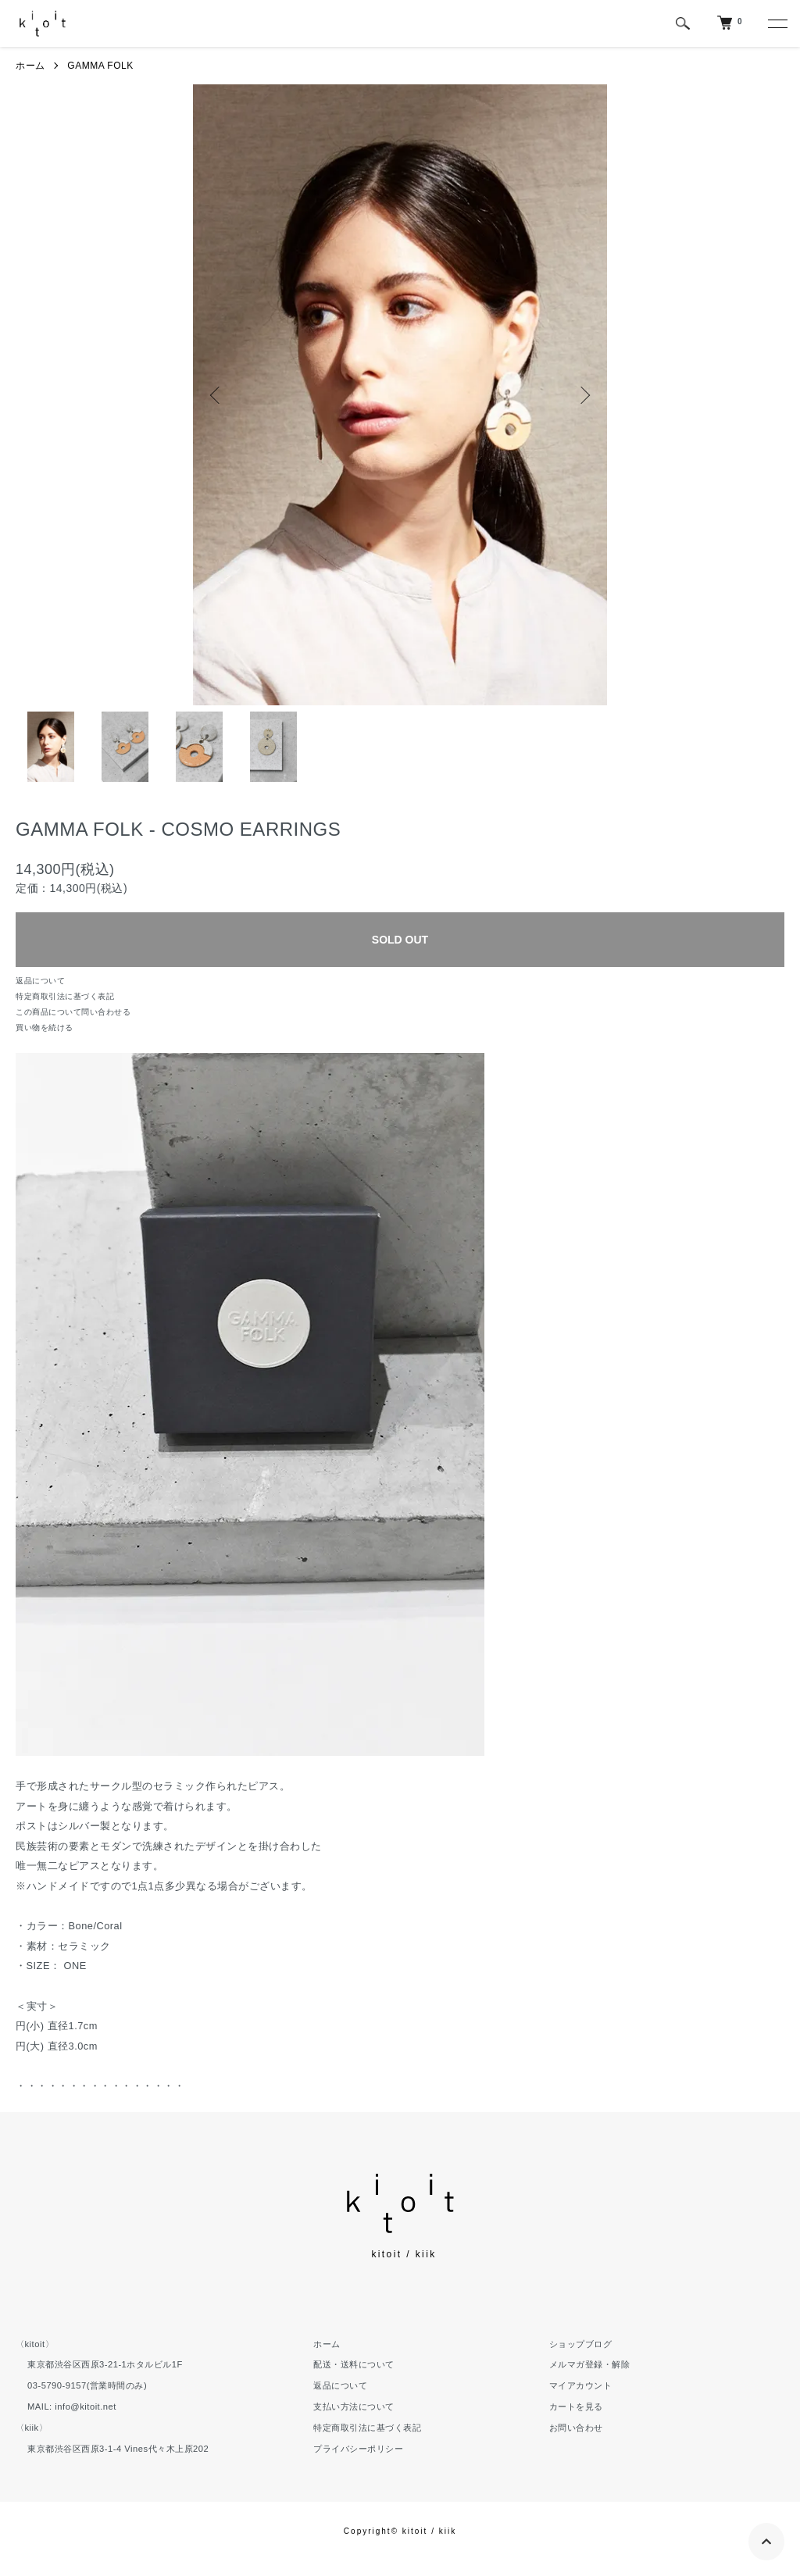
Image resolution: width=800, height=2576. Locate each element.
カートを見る (576, 2406)
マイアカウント (580, 2385)
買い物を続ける (44, 1027)
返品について (40, 980)
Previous (216, 395)
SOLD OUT (400, 939)
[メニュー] (776, 23)
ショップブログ (580, 2344)
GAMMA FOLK (100, 65)
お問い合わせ (576, 2427)
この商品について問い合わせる (73, 1012)
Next (583, 395)
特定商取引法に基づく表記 (65, 996)
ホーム (30, 65)
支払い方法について (354, 2406)
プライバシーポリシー (358, 2448)
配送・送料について (354, 2364)
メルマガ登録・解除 (589, 2364)
